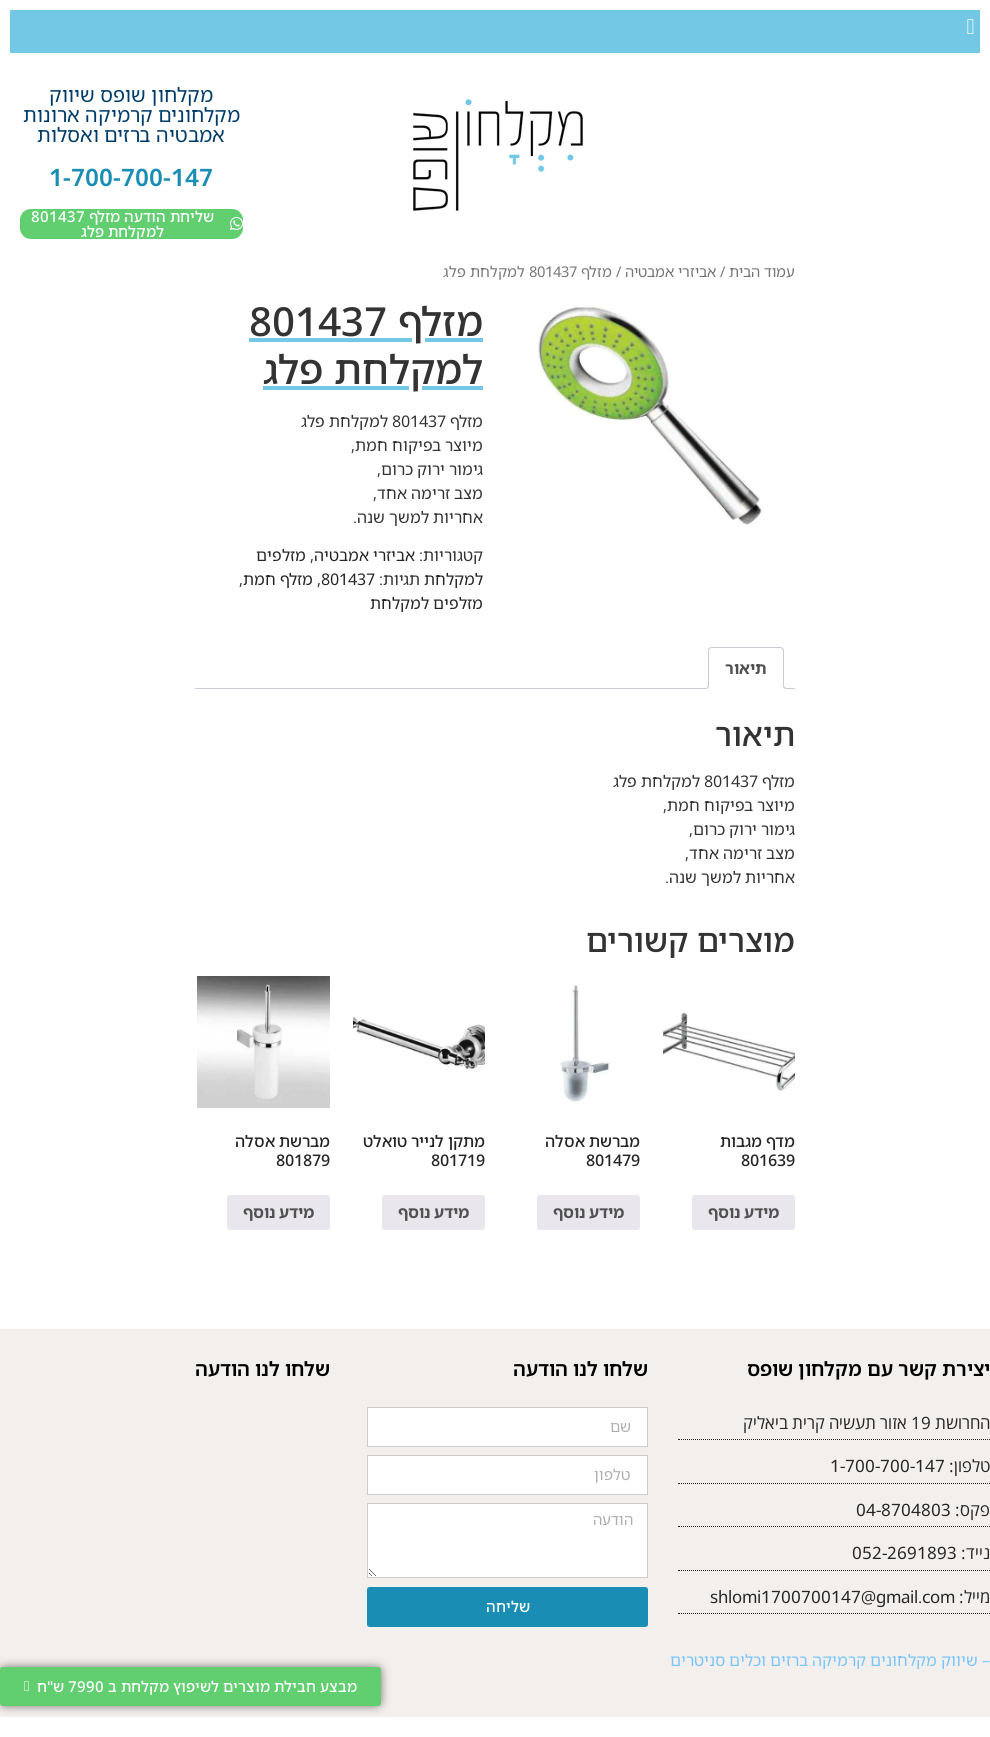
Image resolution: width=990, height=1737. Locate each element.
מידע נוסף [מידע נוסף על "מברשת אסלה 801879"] (278, 1212)
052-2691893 (904, 1552)
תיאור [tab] (746, 668)
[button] (970, 26)
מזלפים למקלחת (426, 603)
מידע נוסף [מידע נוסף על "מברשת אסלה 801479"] (588, 1212)
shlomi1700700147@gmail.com (832, 1596)
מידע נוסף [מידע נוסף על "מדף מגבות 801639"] (743, 1212)
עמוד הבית (762, 271)
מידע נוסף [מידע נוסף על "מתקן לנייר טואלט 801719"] (433, 1212)
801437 (348, 579)
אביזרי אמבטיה (670, 271)
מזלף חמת (278, 579)
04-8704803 (903, 1509)
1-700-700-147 (131, 176)
